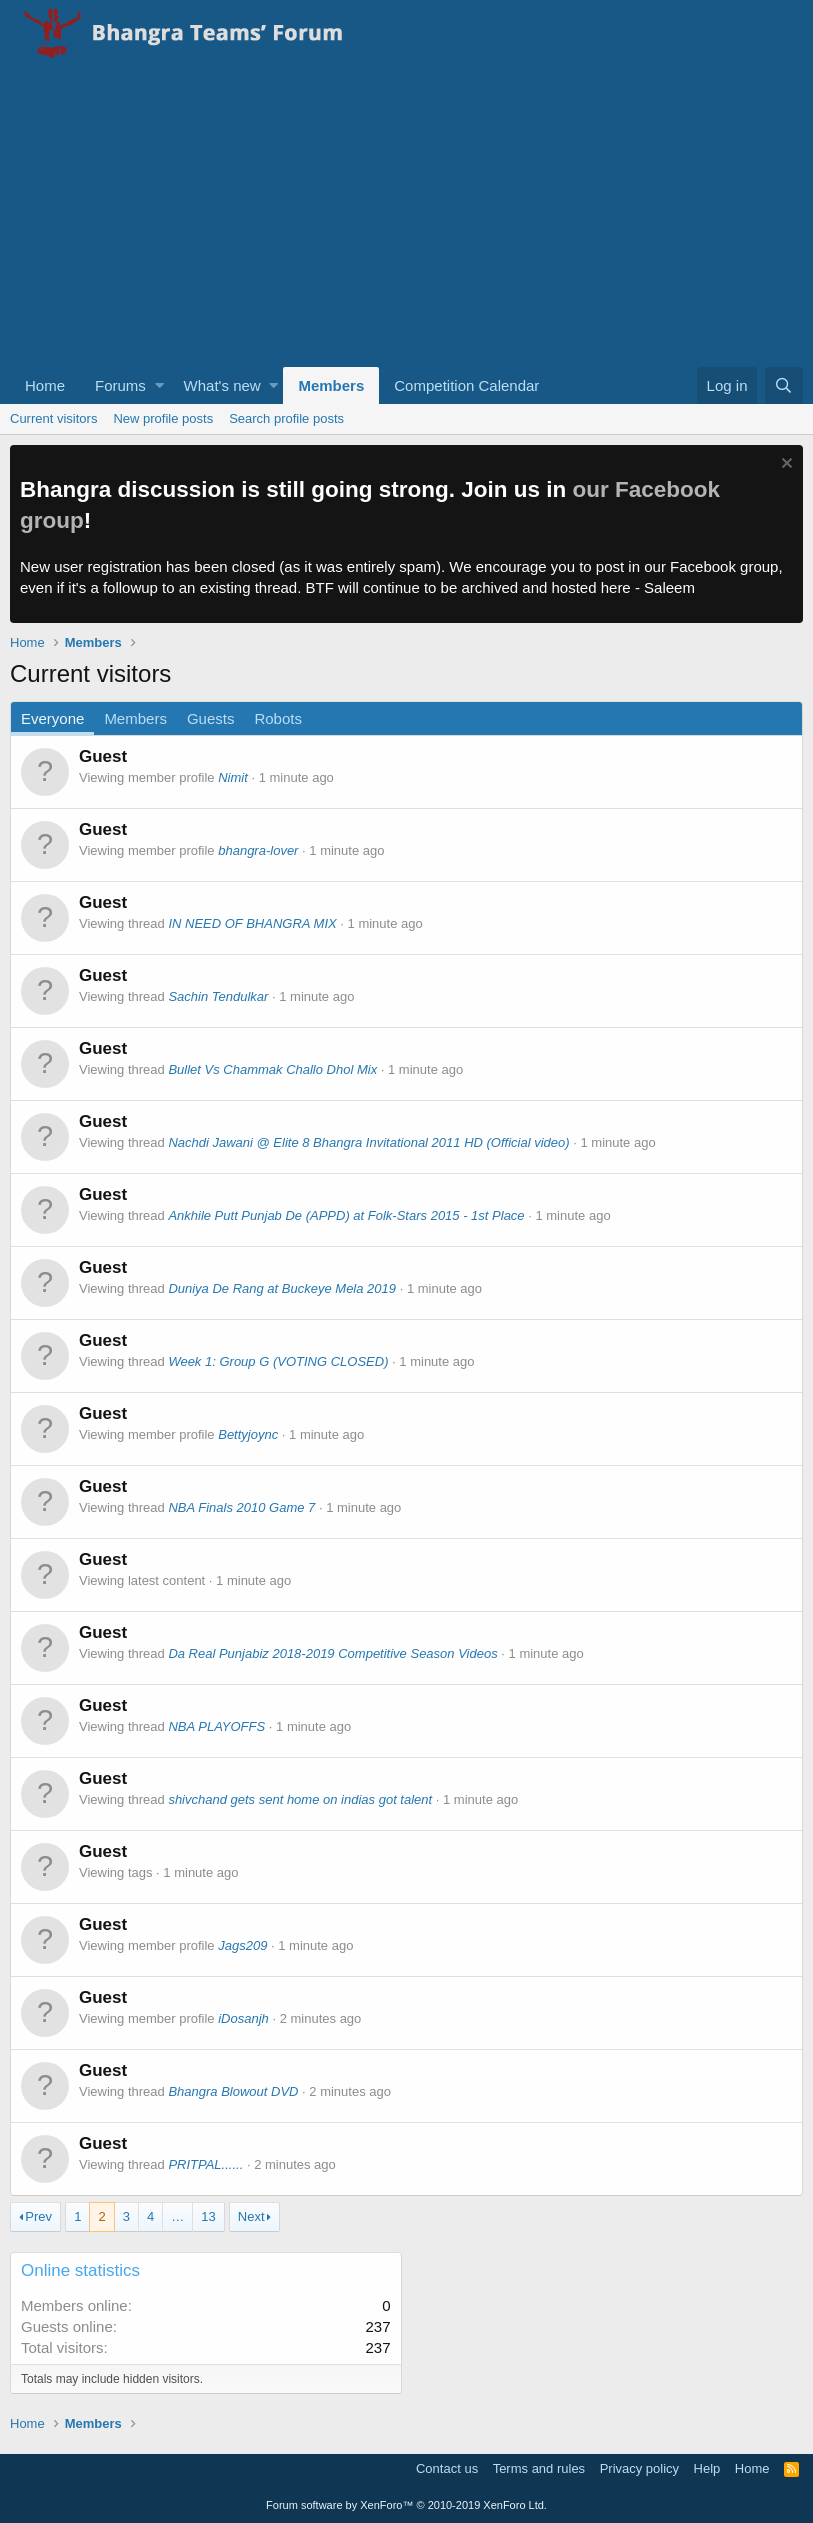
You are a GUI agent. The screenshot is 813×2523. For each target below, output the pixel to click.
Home (45, 385)
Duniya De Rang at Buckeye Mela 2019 (282, 1288)
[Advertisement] (406, 217)
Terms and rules (539, 2468)
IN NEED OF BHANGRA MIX (252, 923)
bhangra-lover (258, 850)
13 (208, 2216)
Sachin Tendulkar (218, 996)
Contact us (447, 2468)
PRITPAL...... (205, 2164)
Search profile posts (286, 418)
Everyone (52, 718)
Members (331, 385)
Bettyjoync (248, 1434)
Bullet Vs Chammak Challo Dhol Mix (272, 1069)
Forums (120, 385)
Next (251, 2216)
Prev (38, 2216)
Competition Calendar (466, 385)
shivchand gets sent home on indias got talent (300, 1799)
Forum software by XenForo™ (406, 2505)
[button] (159, 385)
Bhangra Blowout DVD (233, 2091)
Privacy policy (639, 2468)
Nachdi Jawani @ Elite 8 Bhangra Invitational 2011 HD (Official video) (368, 1142)
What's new (222, 385)
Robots (278, 718)
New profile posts (163, 418)
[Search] (784, 385)
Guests (211, 718)
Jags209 (242, 1945)
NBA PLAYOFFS (216, 1726)
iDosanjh (243, 2018)
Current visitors (53, 418)
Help (707, 2468)
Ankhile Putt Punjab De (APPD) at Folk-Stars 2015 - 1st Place (346, 1215)
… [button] (177, 2216)
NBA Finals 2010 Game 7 (241, 1507)
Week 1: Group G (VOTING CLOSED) (278, 1361)
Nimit (233, 777)
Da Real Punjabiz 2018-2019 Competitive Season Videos (332, 1653)
